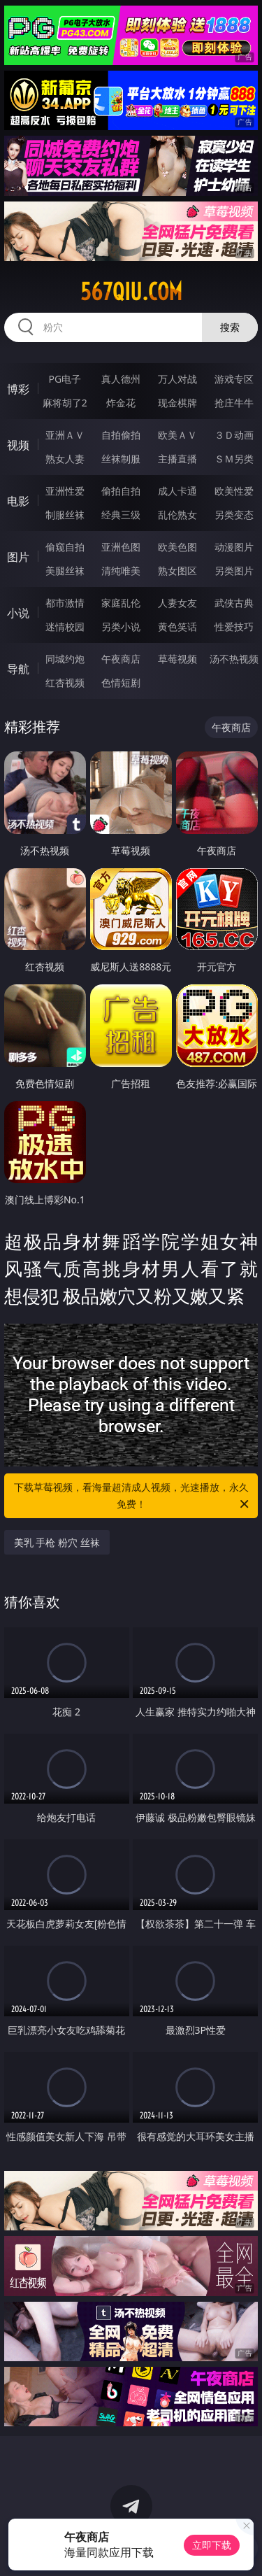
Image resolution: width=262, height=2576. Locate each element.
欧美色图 (177, 546)
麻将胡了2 (65, 402)
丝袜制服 (120, 458)
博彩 (18, 389)
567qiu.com (131, 292)
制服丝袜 (65, 514)
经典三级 (120, 514)
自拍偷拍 (120, 434)
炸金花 (121, 402)
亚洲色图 (120, 546)
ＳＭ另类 (234, 458)
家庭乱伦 (120, 602)
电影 (18, 501)
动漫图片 (234, 546)
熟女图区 (177, 570)
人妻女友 (177, 602)
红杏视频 (65, 682)
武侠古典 (234, 602)
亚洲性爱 (65, 490)
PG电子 (64, 378)
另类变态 (234, 514)
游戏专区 (234, 378)
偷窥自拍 (65, 546)
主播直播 (177, 458)
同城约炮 (65, 658)
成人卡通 (177, 490)
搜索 (230, 327)
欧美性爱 (234, 490)
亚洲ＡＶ (65, 434)
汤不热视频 (234, 658)
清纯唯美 (120, 570)
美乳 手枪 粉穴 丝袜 (57, 1542)
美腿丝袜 (65, 570)
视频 (18, 445)
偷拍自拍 (120, 490)
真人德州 (120, 378)
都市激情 (65, 602)
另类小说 (120, 626)
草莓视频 (177, 658)
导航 (18, 669)
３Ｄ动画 (234, 434)
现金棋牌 (177, 402)
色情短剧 (120, 682)
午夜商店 (120, 658)
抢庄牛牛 (234, 402)
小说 (18, 613)
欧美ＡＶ (177, 434)
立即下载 (211, 2545)
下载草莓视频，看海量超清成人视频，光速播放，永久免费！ (133, 1496)
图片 (18, 557)
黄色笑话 (177, 626)
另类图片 (234, 570)
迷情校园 (65, 626)
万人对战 (177, 378)
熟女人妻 (65, 458)
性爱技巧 (234, 626)
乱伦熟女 (177, 514)
